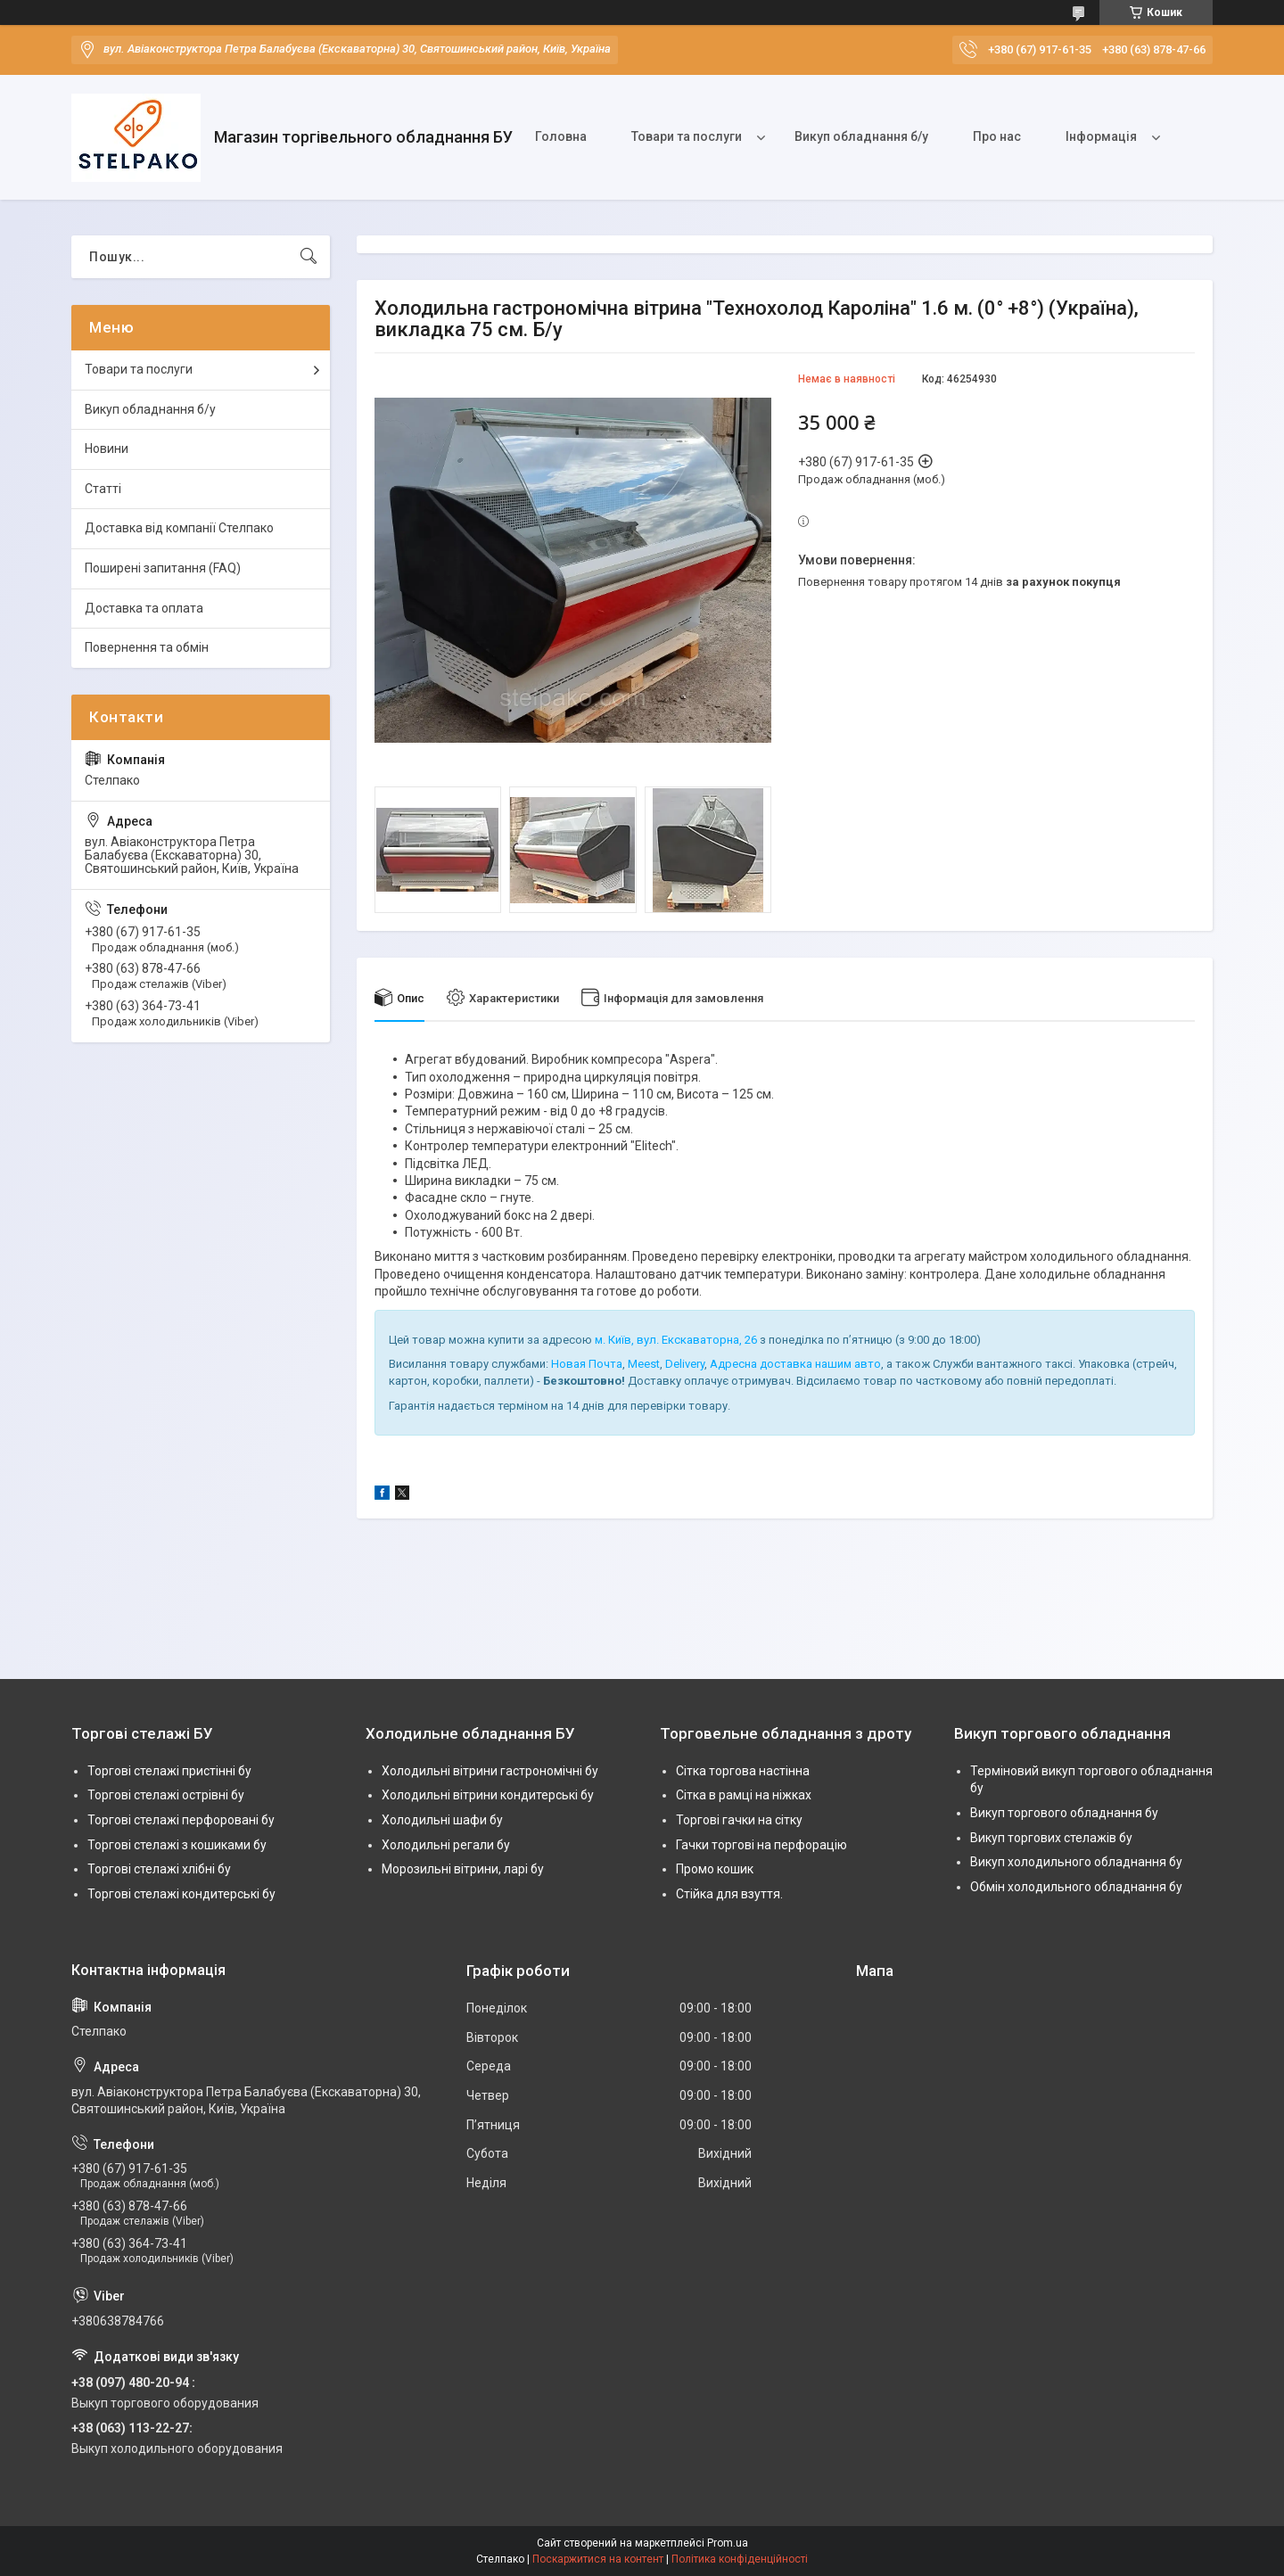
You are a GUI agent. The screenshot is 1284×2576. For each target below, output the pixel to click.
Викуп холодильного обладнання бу (1076, 1862)
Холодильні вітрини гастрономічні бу (490, 1771)
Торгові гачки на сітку (739, 1820)
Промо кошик (714, 1869)
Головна (561, 136)
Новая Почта (586, 1363)
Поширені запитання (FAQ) (163, 568)
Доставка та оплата (144, 608)
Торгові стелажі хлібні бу (159, 1869)
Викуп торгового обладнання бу (1064, 1813)
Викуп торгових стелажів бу (1051, 1838)
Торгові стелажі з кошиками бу (177, 1845)
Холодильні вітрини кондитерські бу (488, 1795)
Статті (103, 488)
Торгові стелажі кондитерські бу (181, 1894)
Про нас (997, 136)
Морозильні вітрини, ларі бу (463, 1869)
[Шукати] (308, 256)
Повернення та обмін (147, 647)
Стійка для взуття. (729, 1894)
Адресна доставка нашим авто (795, 1363)
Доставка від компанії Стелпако (179, 528)
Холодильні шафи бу (442, 1820)
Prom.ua (727, 2543)
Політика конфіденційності (739, 2559)
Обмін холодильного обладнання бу (1076, 1887)
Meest (644, 1363)
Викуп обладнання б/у (861, 136)
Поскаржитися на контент (597, 2559)
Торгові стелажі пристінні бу (169, 1771)
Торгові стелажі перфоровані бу (181, 1820)
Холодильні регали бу (446, 1845)
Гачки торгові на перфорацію (761, 1845)
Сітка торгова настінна (743, 1771)
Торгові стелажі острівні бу (165, 1795)
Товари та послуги (686, 136)
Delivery (684, 1363)
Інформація (1101, 136)
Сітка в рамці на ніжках (743, 1795)
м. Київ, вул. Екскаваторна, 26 (676, 1339)
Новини (106, 448)
